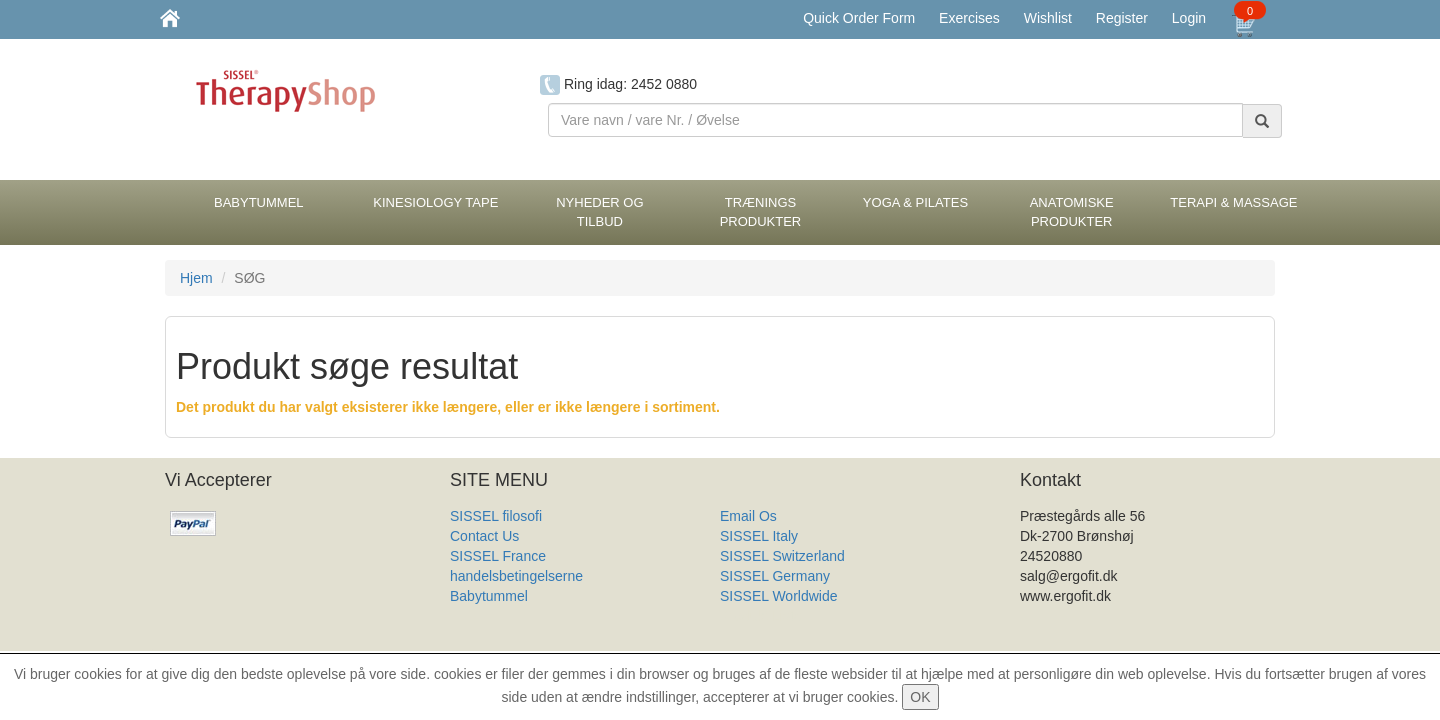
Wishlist (1048, 18)
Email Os (748, 516)
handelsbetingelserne (516, 576)
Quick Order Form (859, 18)
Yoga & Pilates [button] (915, 202)
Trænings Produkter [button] (761, 212)
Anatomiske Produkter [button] (1072, 212)
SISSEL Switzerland (782, 556)
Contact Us (484, 536)
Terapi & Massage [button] (1233, 202)
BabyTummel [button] (259, 202)
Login (1189, 18)
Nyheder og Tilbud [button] (599, 212)
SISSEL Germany (775, 576)
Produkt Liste (761, 616)
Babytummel (489, 596)
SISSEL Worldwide (779, 596)
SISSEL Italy (759, 536)
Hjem (196, 278)
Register (1122, 18)
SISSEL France (498, 556)
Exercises (969, 18)
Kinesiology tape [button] (435, 202)
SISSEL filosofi (496, 516)
